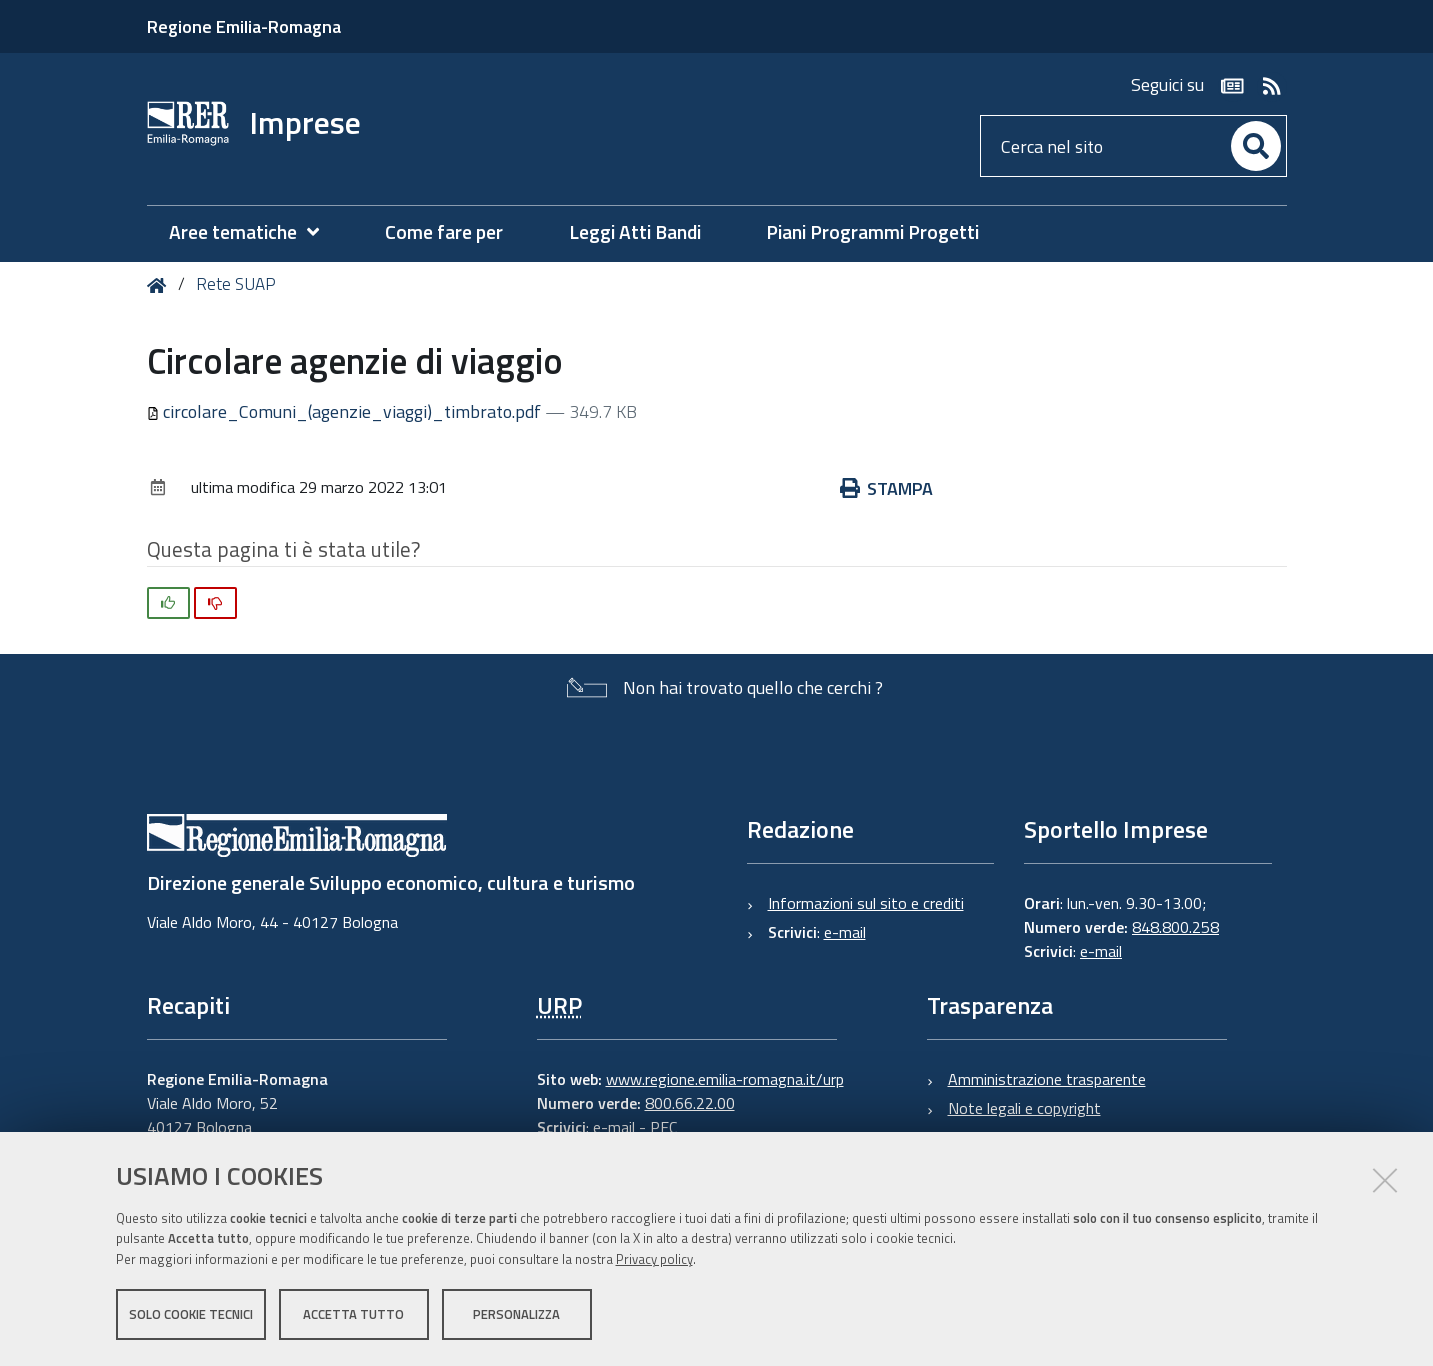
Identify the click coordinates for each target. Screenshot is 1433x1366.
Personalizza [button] (516, 1314)
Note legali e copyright (1024, 1108)
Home (160, 285)
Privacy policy (654, 1259)
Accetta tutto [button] (353, 1314)
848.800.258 (1175, 927)
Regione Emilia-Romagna (244, 26)
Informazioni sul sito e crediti (866, 903)
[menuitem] (254, 232)
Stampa (887, 488)
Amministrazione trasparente (1047, 1079)
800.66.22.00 (690, 1103)
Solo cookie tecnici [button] (191, 1314)
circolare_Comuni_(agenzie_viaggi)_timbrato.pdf (346, 411)
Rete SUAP (236, 284)
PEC (663, 1127)
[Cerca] (1256, 146)
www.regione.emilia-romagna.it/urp (725, 1079)
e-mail (845, 932)
